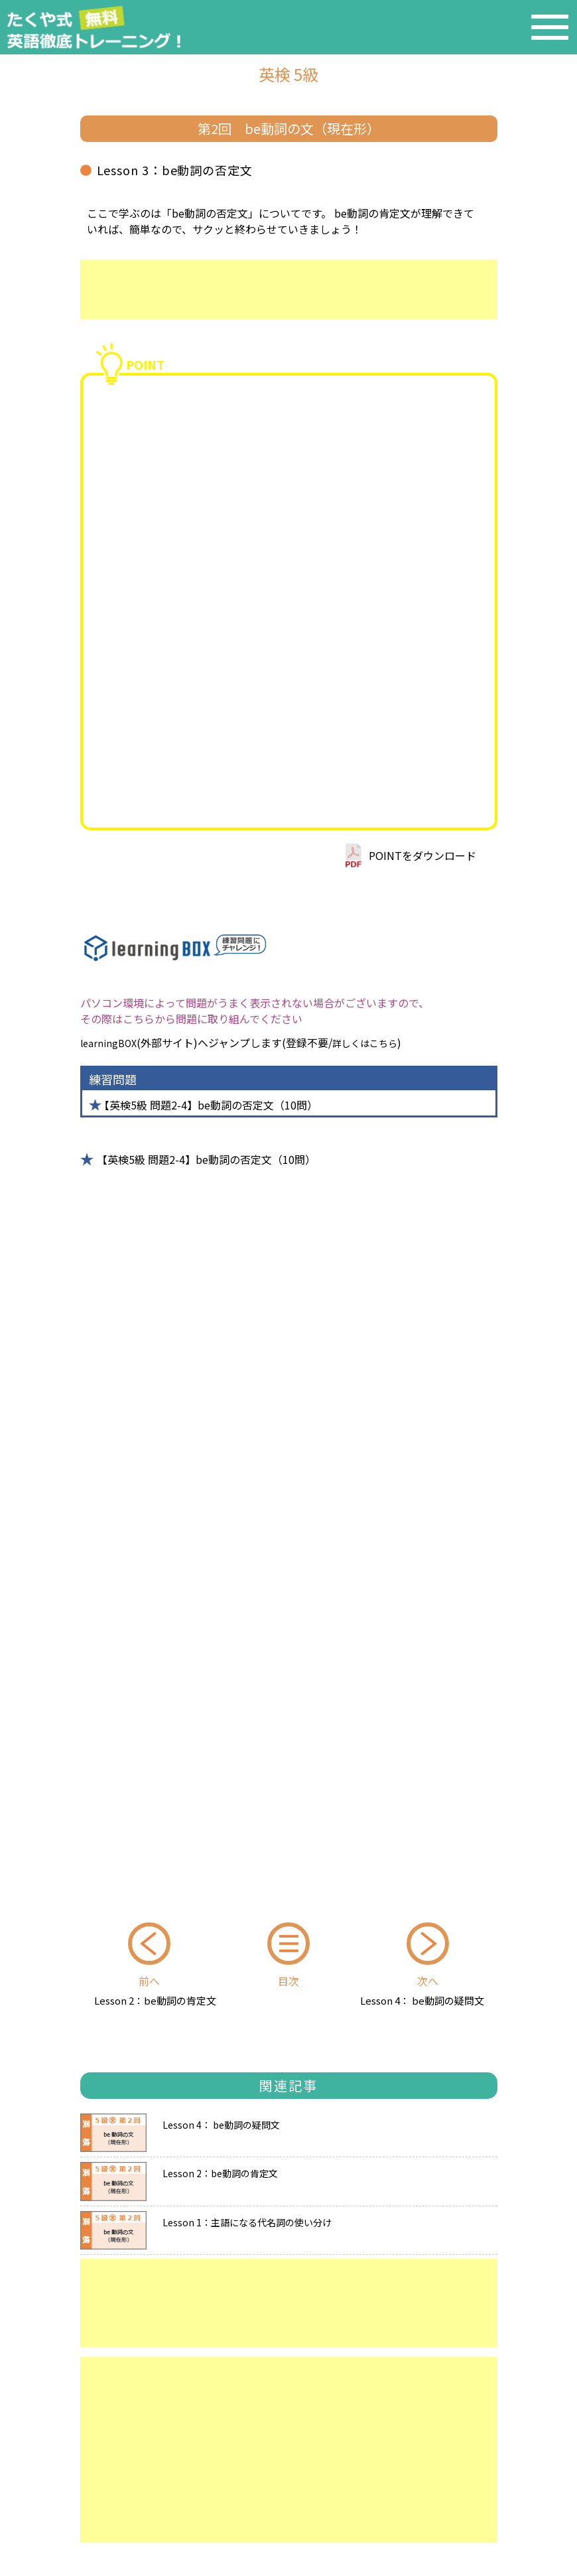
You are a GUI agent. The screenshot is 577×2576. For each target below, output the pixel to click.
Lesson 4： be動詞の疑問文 (422, 2000)
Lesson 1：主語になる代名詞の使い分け (247, 2221)
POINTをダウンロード (422, 855)
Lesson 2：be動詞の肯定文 (155, 2000)
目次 (288, 1981)
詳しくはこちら (364, 1043)
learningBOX (108, 1043)
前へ (149, 1981)
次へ (427, 1981)
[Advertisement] (288, 289)
